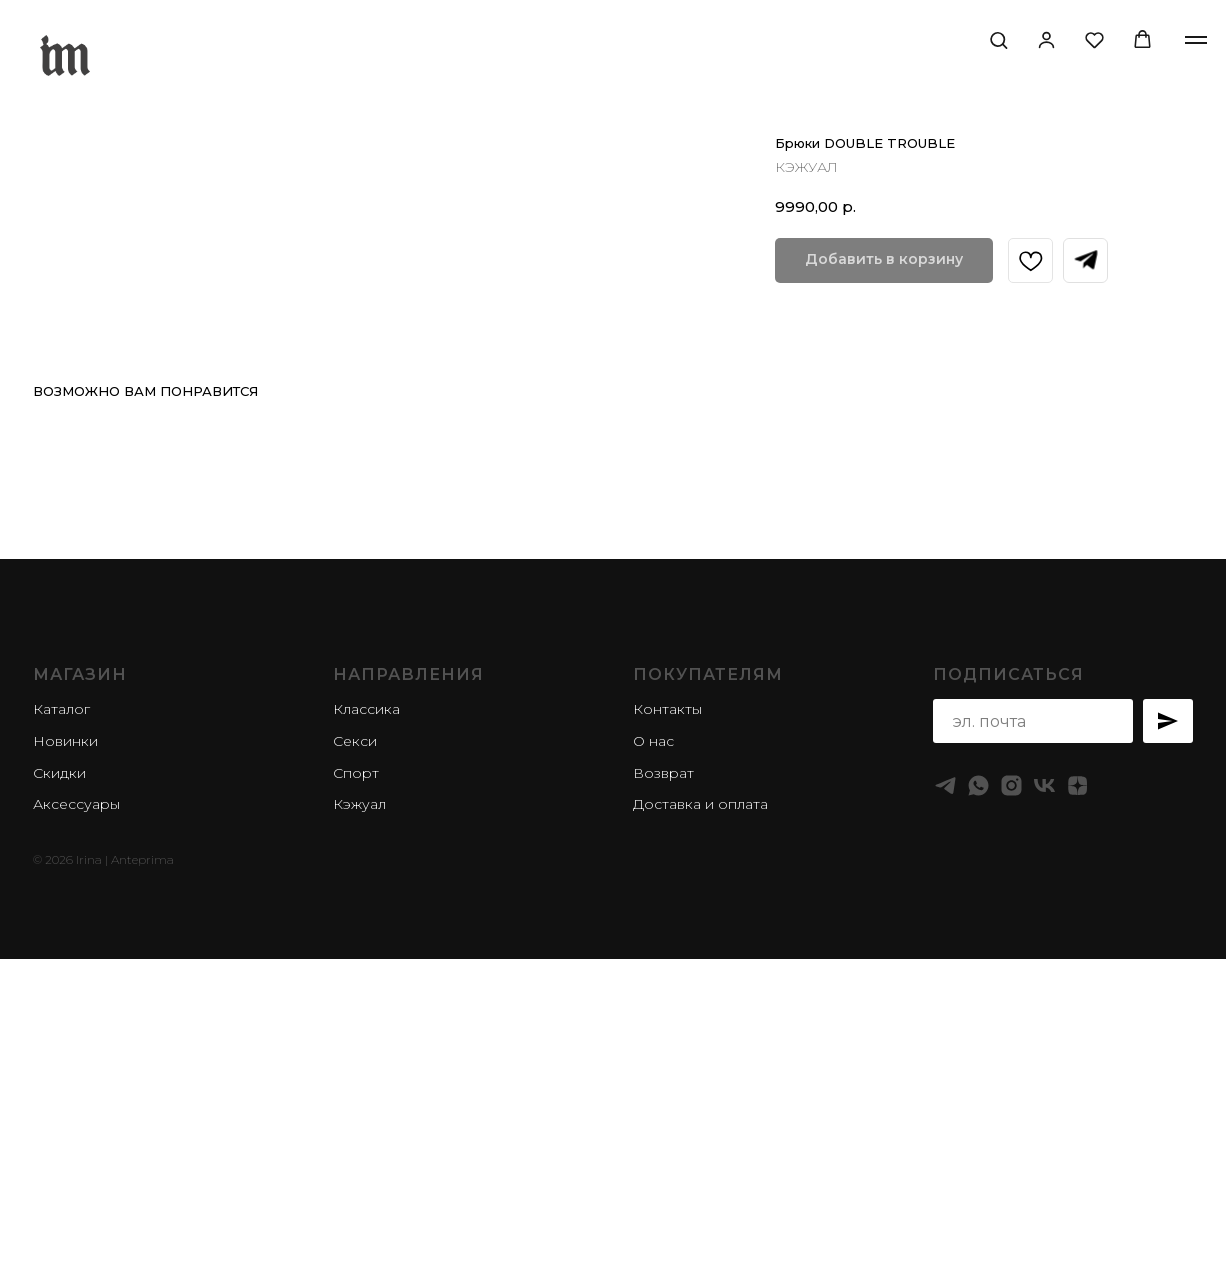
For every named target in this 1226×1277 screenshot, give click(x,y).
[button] (998, 39)
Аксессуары (76, 1128)
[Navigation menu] (1196, 40)
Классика (366, 1033)
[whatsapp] (978, 1109)
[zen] (1077, 1109)
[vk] (1044, 1109)
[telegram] (945, 1109)
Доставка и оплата (700, 1128)
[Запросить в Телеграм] (1085, 260)
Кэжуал (359, 1128)
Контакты (667, 1033)
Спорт (356, 1096)
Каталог (61, 1033)
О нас (653, 1065)
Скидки (59, 1096)
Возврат (663, 1096)
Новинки (65, 1065)
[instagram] (1011, 1109)
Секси (355, 1065)
